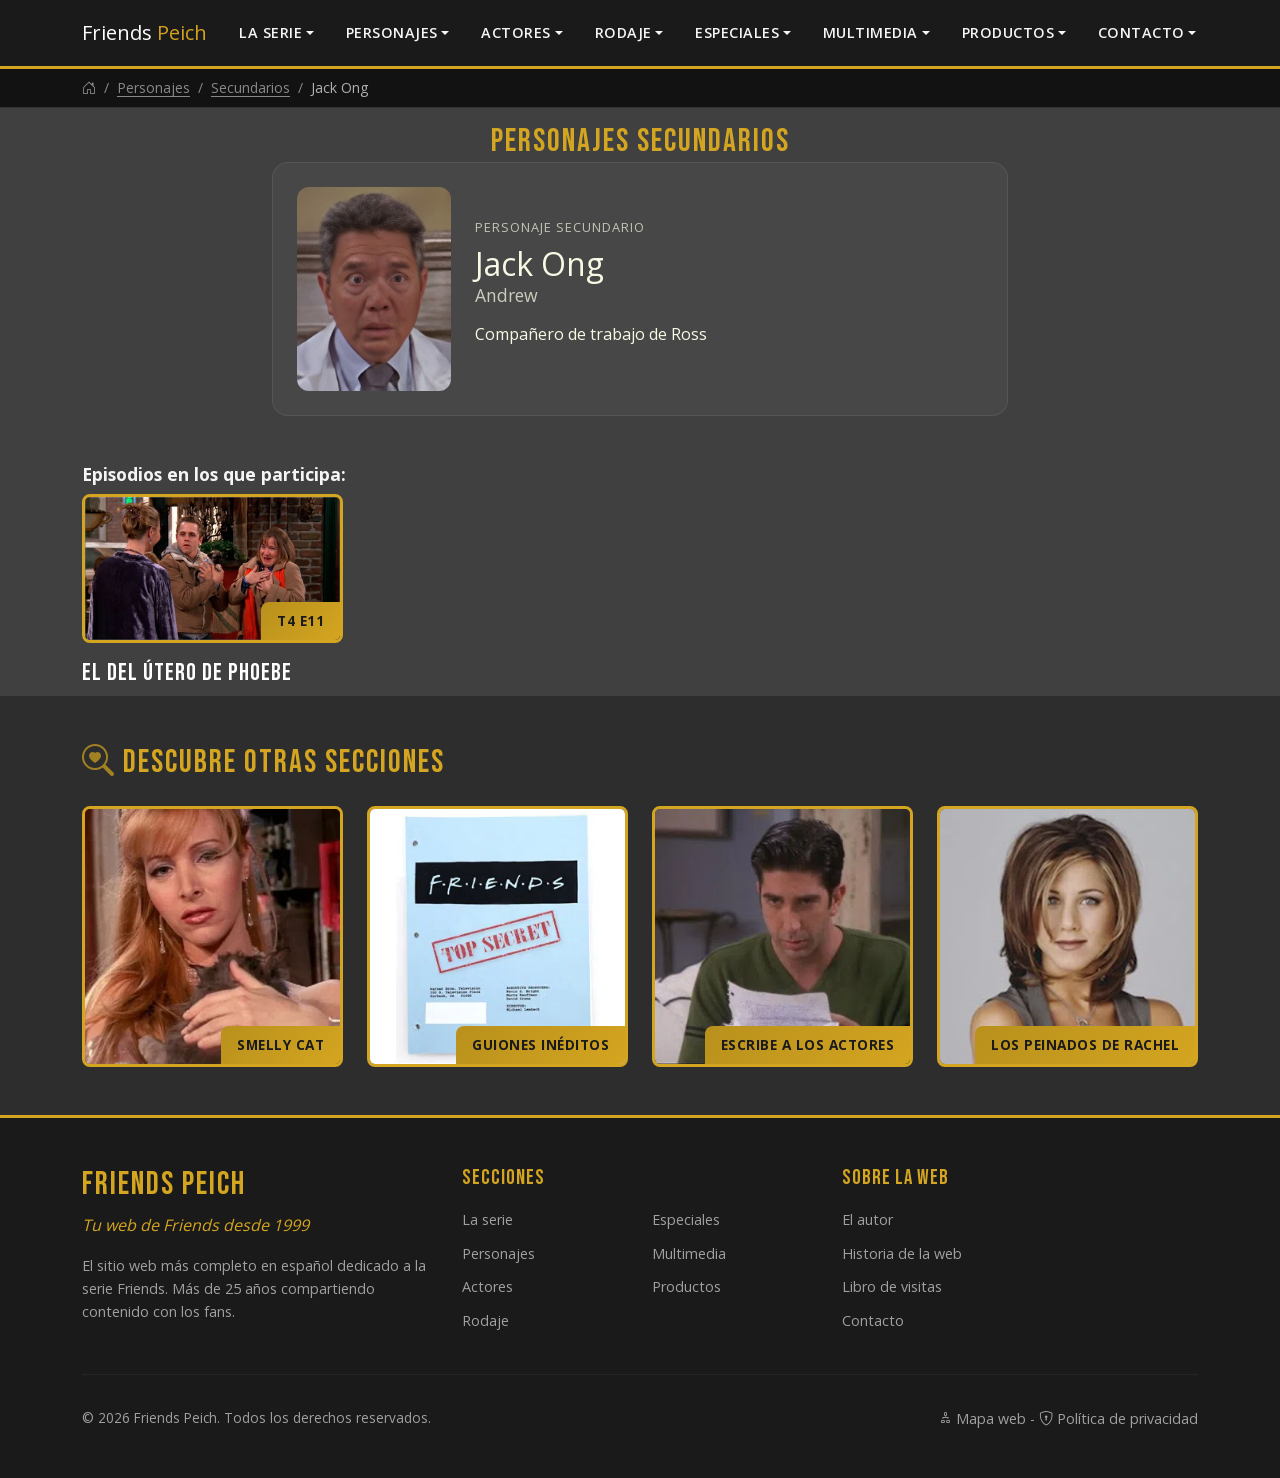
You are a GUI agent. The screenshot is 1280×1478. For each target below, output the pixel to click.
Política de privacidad (1118, 1418)
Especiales (737, 32)
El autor (867, 1219)
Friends (144, 32)
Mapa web (982, 1418)
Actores (516, 32)
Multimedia (870, 32)
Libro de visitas (892, 1286)
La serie (270, 32)
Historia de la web (902, 1253)
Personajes (392, 32)
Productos (1008, 32)
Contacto (1141, 32)
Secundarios (250, 87)
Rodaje (623, 32)
